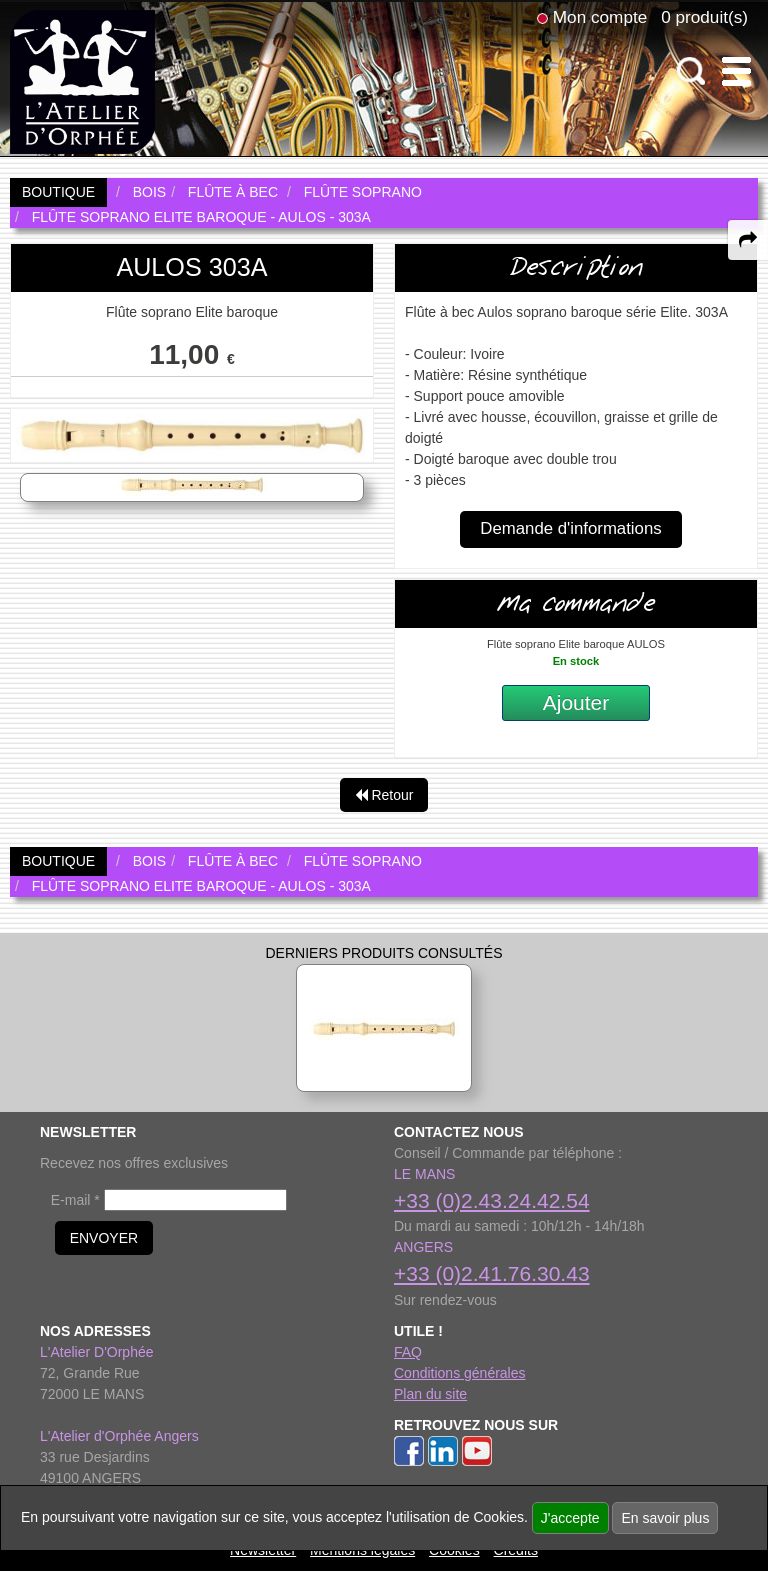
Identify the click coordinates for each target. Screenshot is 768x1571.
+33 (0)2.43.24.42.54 (492, 1200)
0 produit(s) (704, 17)
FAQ (408, 1352)
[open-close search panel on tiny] (691, 71)
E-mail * (75, 1200)
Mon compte (600, 17)
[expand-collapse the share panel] (748, 240)
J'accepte (570, 1518)
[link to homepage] (82, 81)
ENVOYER (104, 1238)
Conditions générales (460, 1373)
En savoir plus (665, 1518)
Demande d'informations (570, 528)
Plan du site (430, 1394)
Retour (384, 795)
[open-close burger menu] (736, 71)
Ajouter (576, 702)
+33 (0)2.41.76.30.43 (492, 1273)
